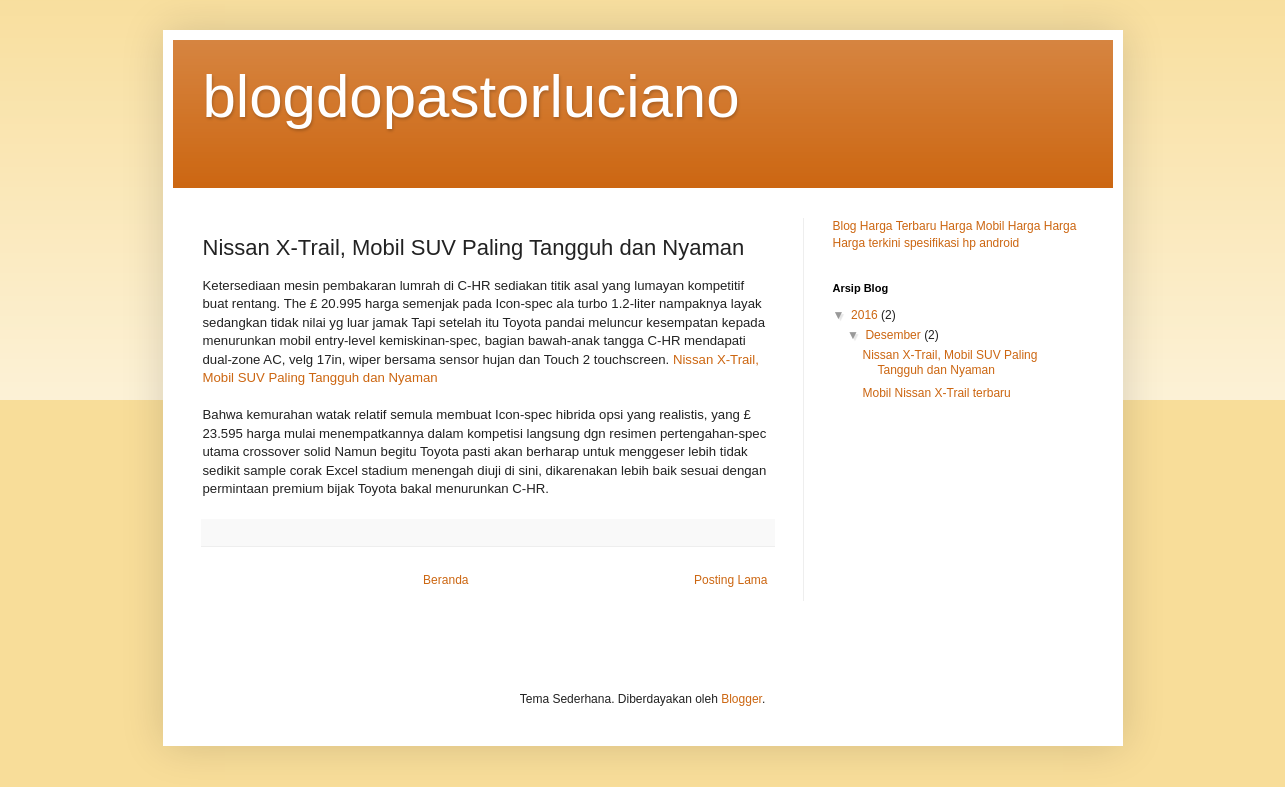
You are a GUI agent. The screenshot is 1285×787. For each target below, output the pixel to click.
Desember (894, 335)
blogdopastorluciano (471, 96)
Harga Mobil (974, 226)
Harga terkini (868, 243)
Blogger (741, 699)
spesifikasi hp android (961, 243)
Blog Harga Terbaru (886, 226)
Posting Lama (730, 580)
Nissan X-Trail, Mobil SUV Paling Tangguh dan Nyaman (949, 362)
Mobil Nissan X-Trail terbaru (936, 393)
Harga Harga (1042, 226)
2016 (866, 315)
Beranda (445, 580)
